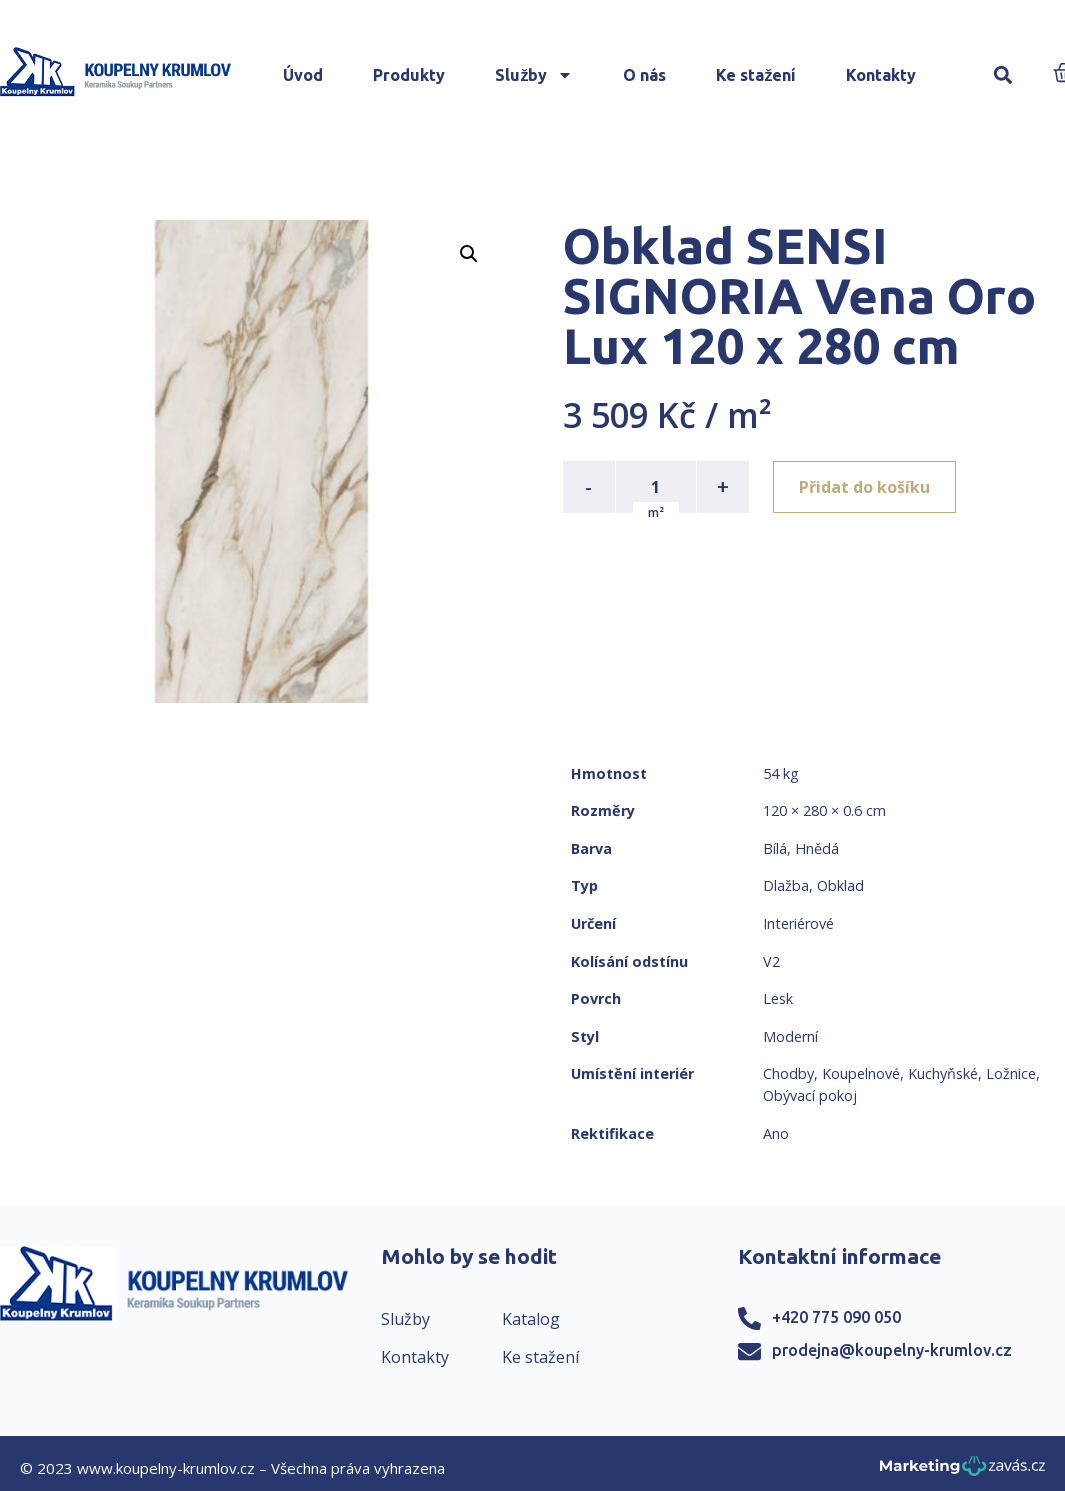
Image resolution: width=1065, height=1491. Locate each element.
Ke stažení (756, 75)
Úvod (303, 75)
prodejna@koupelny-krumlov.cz (892, 1350)
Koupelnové (861, 1073)
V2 (771, 961)
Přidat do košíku (864, 487)
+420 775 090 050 (836, 1317)
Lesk (778, 998)
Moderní (790, 1036)
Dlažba (786, 885)
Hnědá (817, 848)
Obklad (840, 885)
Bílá (775, 848)
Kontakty (881, 75)
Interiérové (798, 923)
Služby (534, 75)
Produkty (409, 75)
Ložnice (1011, 1073)
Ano (776, 1133)
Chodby (788, 1073)
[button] (1002, 75)
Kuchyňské (943, 1073)
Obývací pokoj (810, 1095)
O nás (644, 75)
